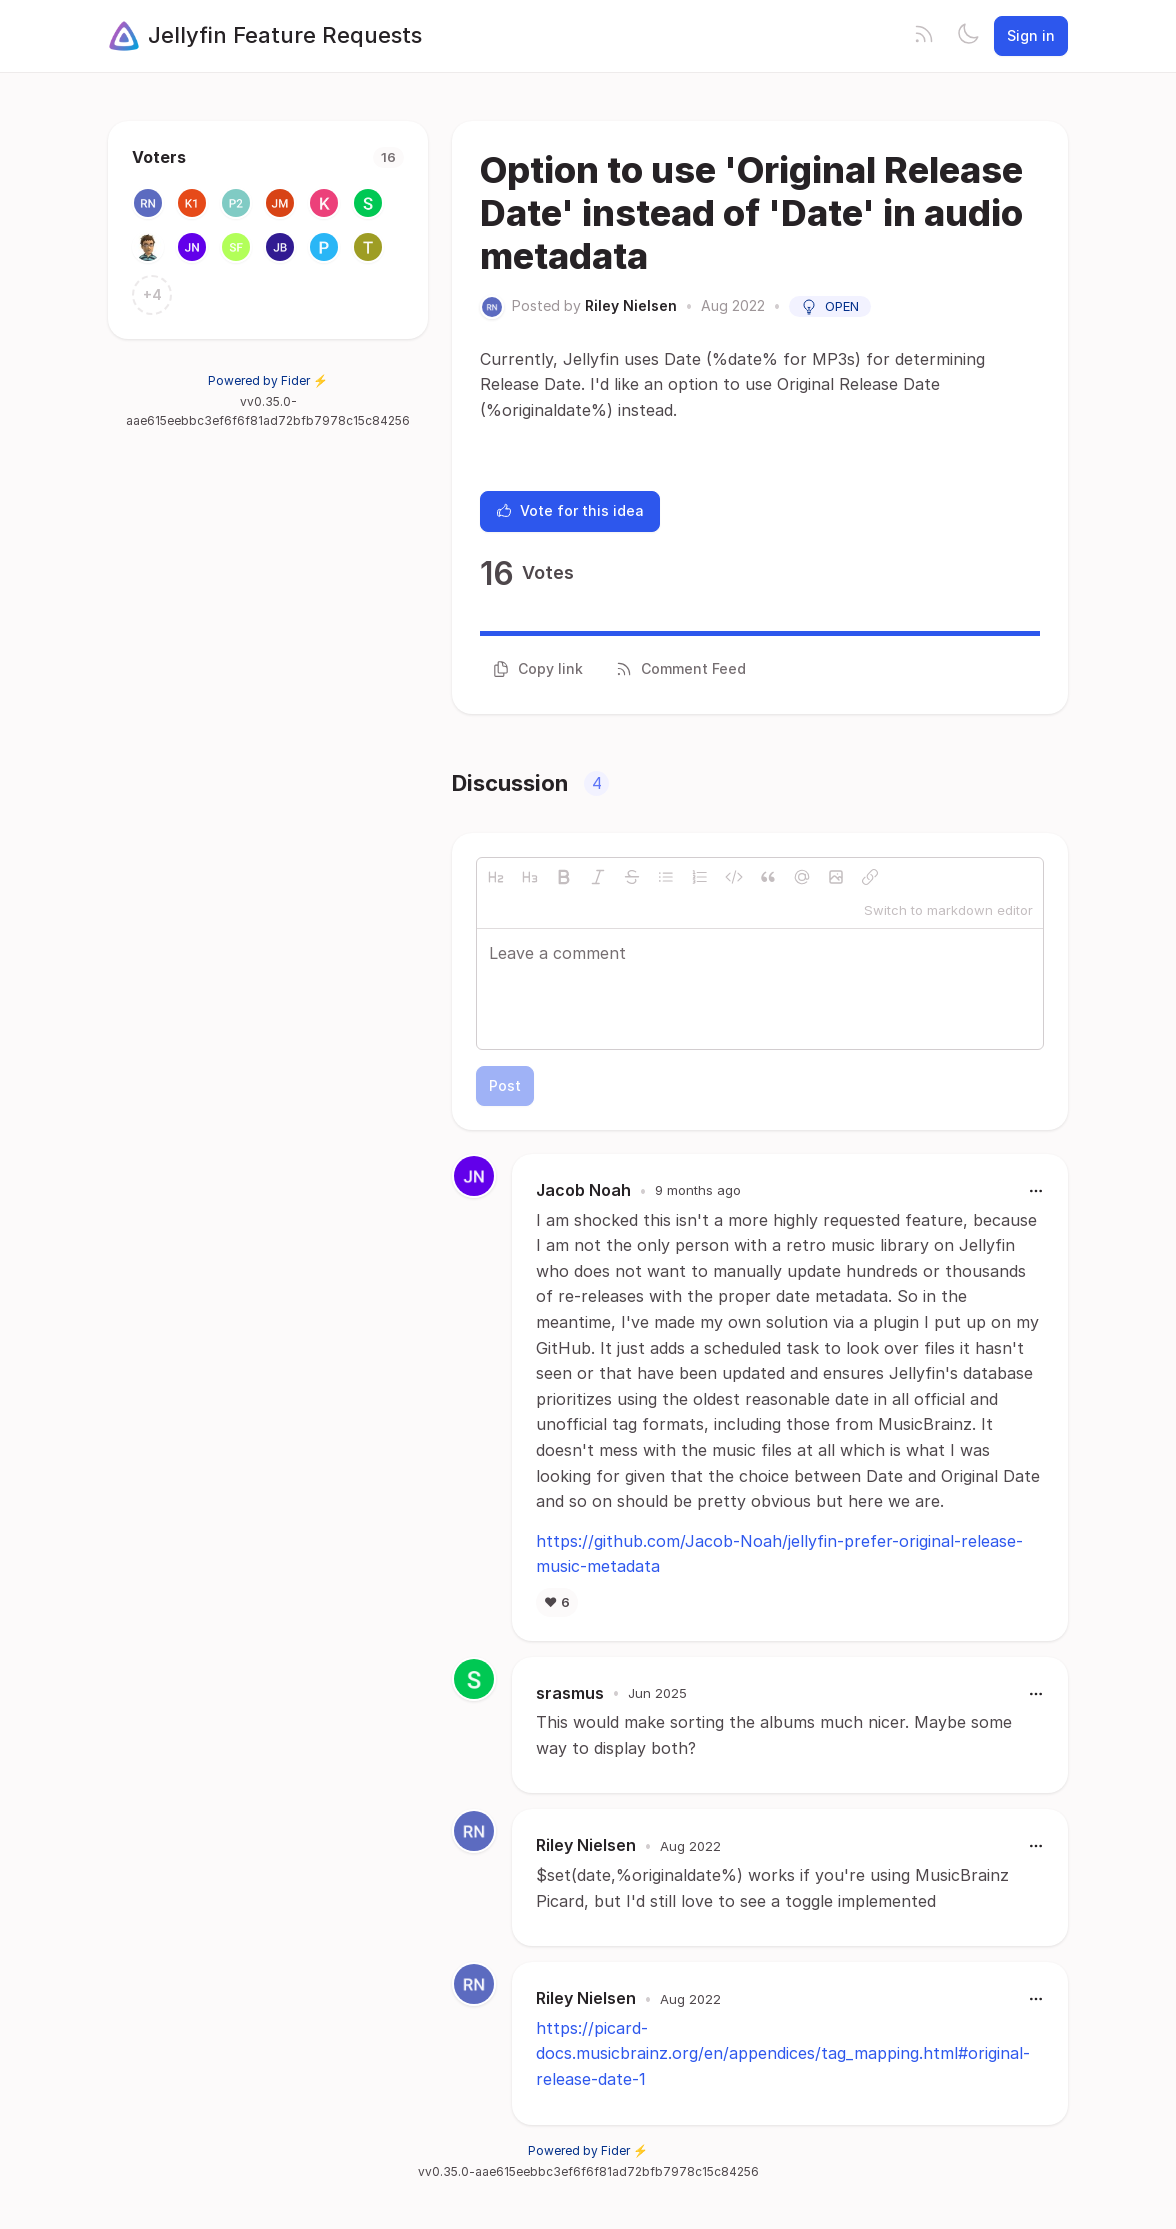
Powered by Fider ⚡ (268, 380)
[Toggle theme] (968, 36)
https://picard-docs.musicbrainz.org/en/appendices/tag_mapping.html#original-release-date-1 (783, 2053)
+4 (152, 294)
